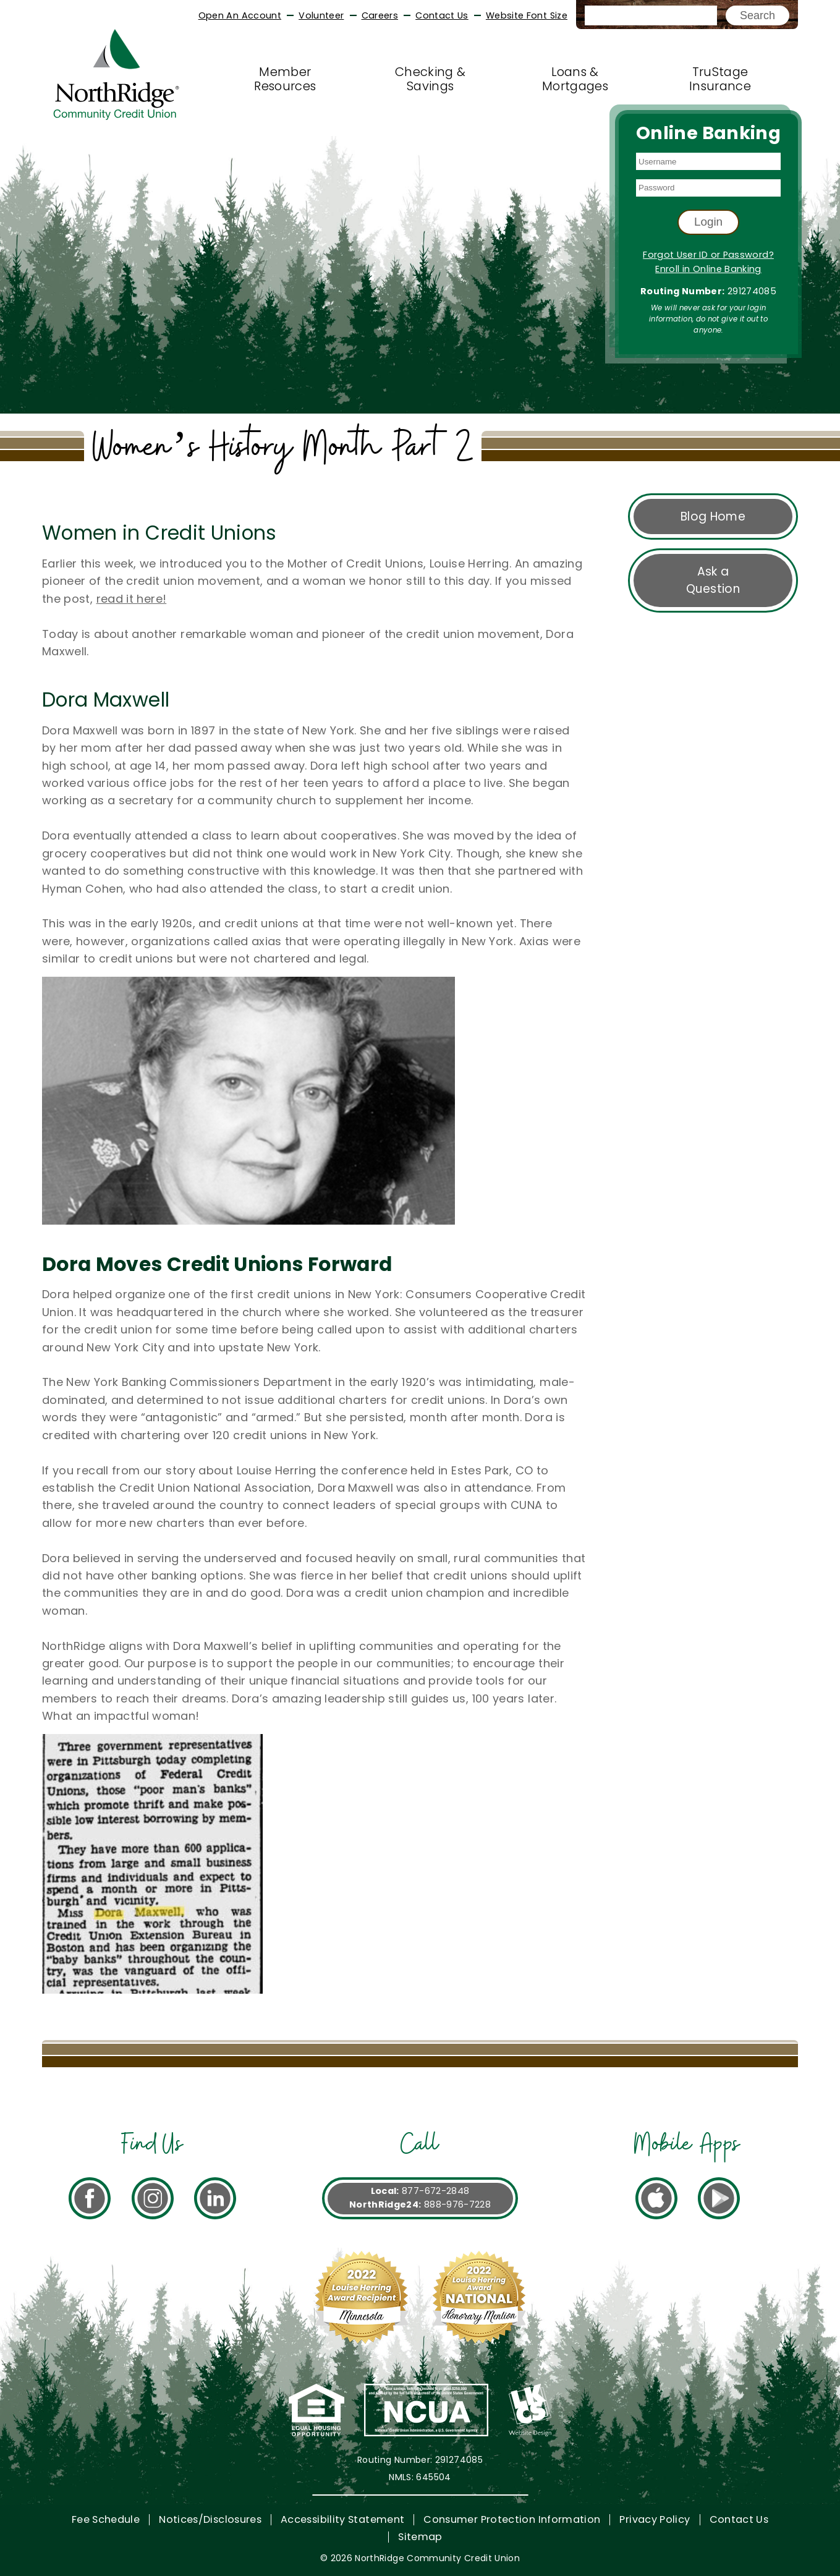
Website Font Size (526, 15)
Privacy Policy (654, 2519)
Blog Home (713, 516)
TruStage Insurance (720, 79)
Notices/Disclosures (210, 2519)
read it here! (131, 598)
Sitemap (420, 2537)
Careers (380, 15)
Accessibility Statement (342, 2519)
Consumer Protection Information (511, 2519)
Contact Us (442, 15)
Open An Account (239, 15)
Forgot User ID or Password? (708, 255)
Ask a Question (713, 580)
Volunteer (321, 15)
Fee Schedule (106, 2519)
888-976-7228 (457, 2204)
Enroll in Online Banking (708, 269)
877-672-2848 (435, 2191)
